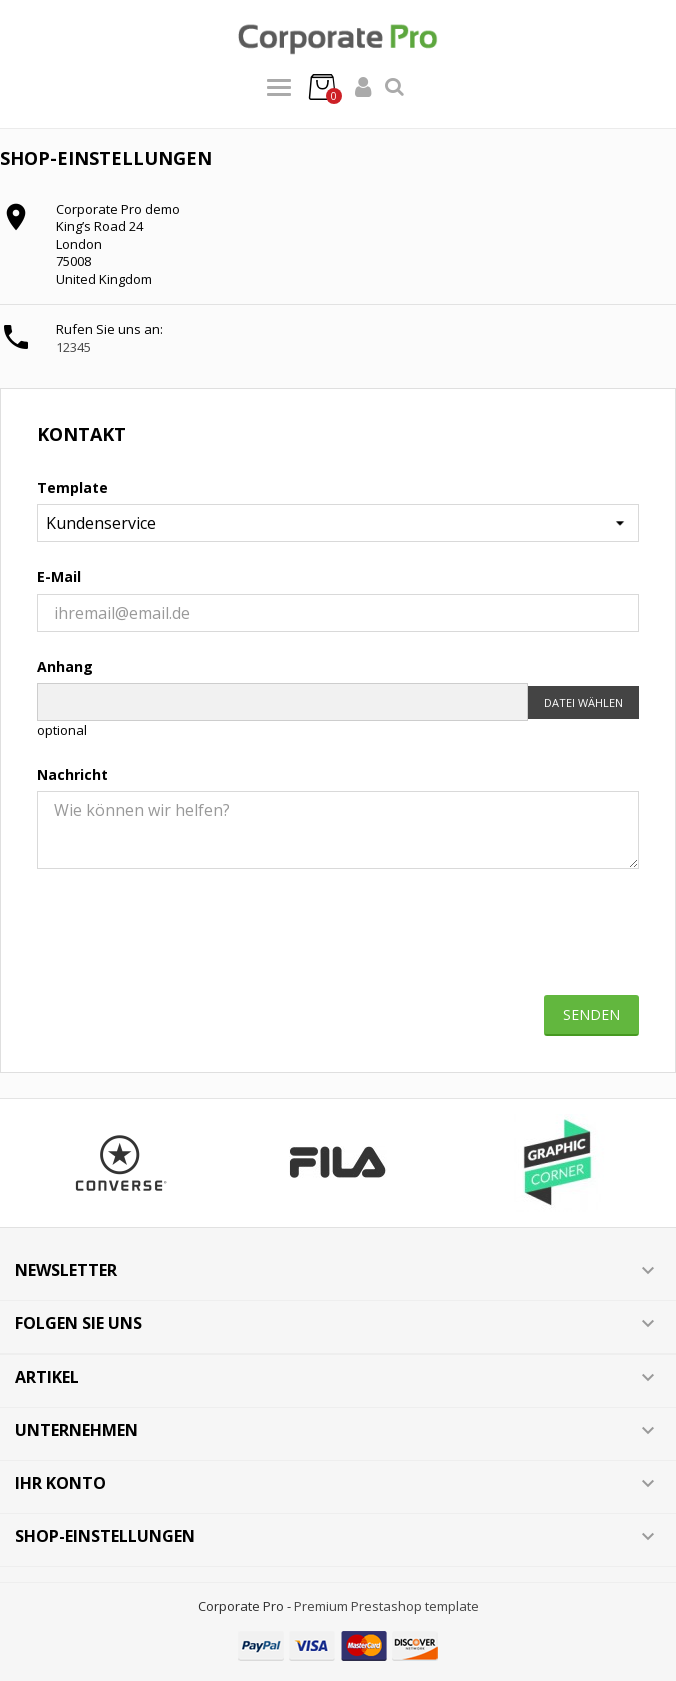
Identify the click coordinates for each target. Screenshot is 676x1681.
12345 (73, 347)
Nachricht (72, 774)
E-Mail (59, 576)
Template (72, 487)
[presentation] (338, 940)
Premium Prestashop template (386, 1606)
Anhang (65, 666)
